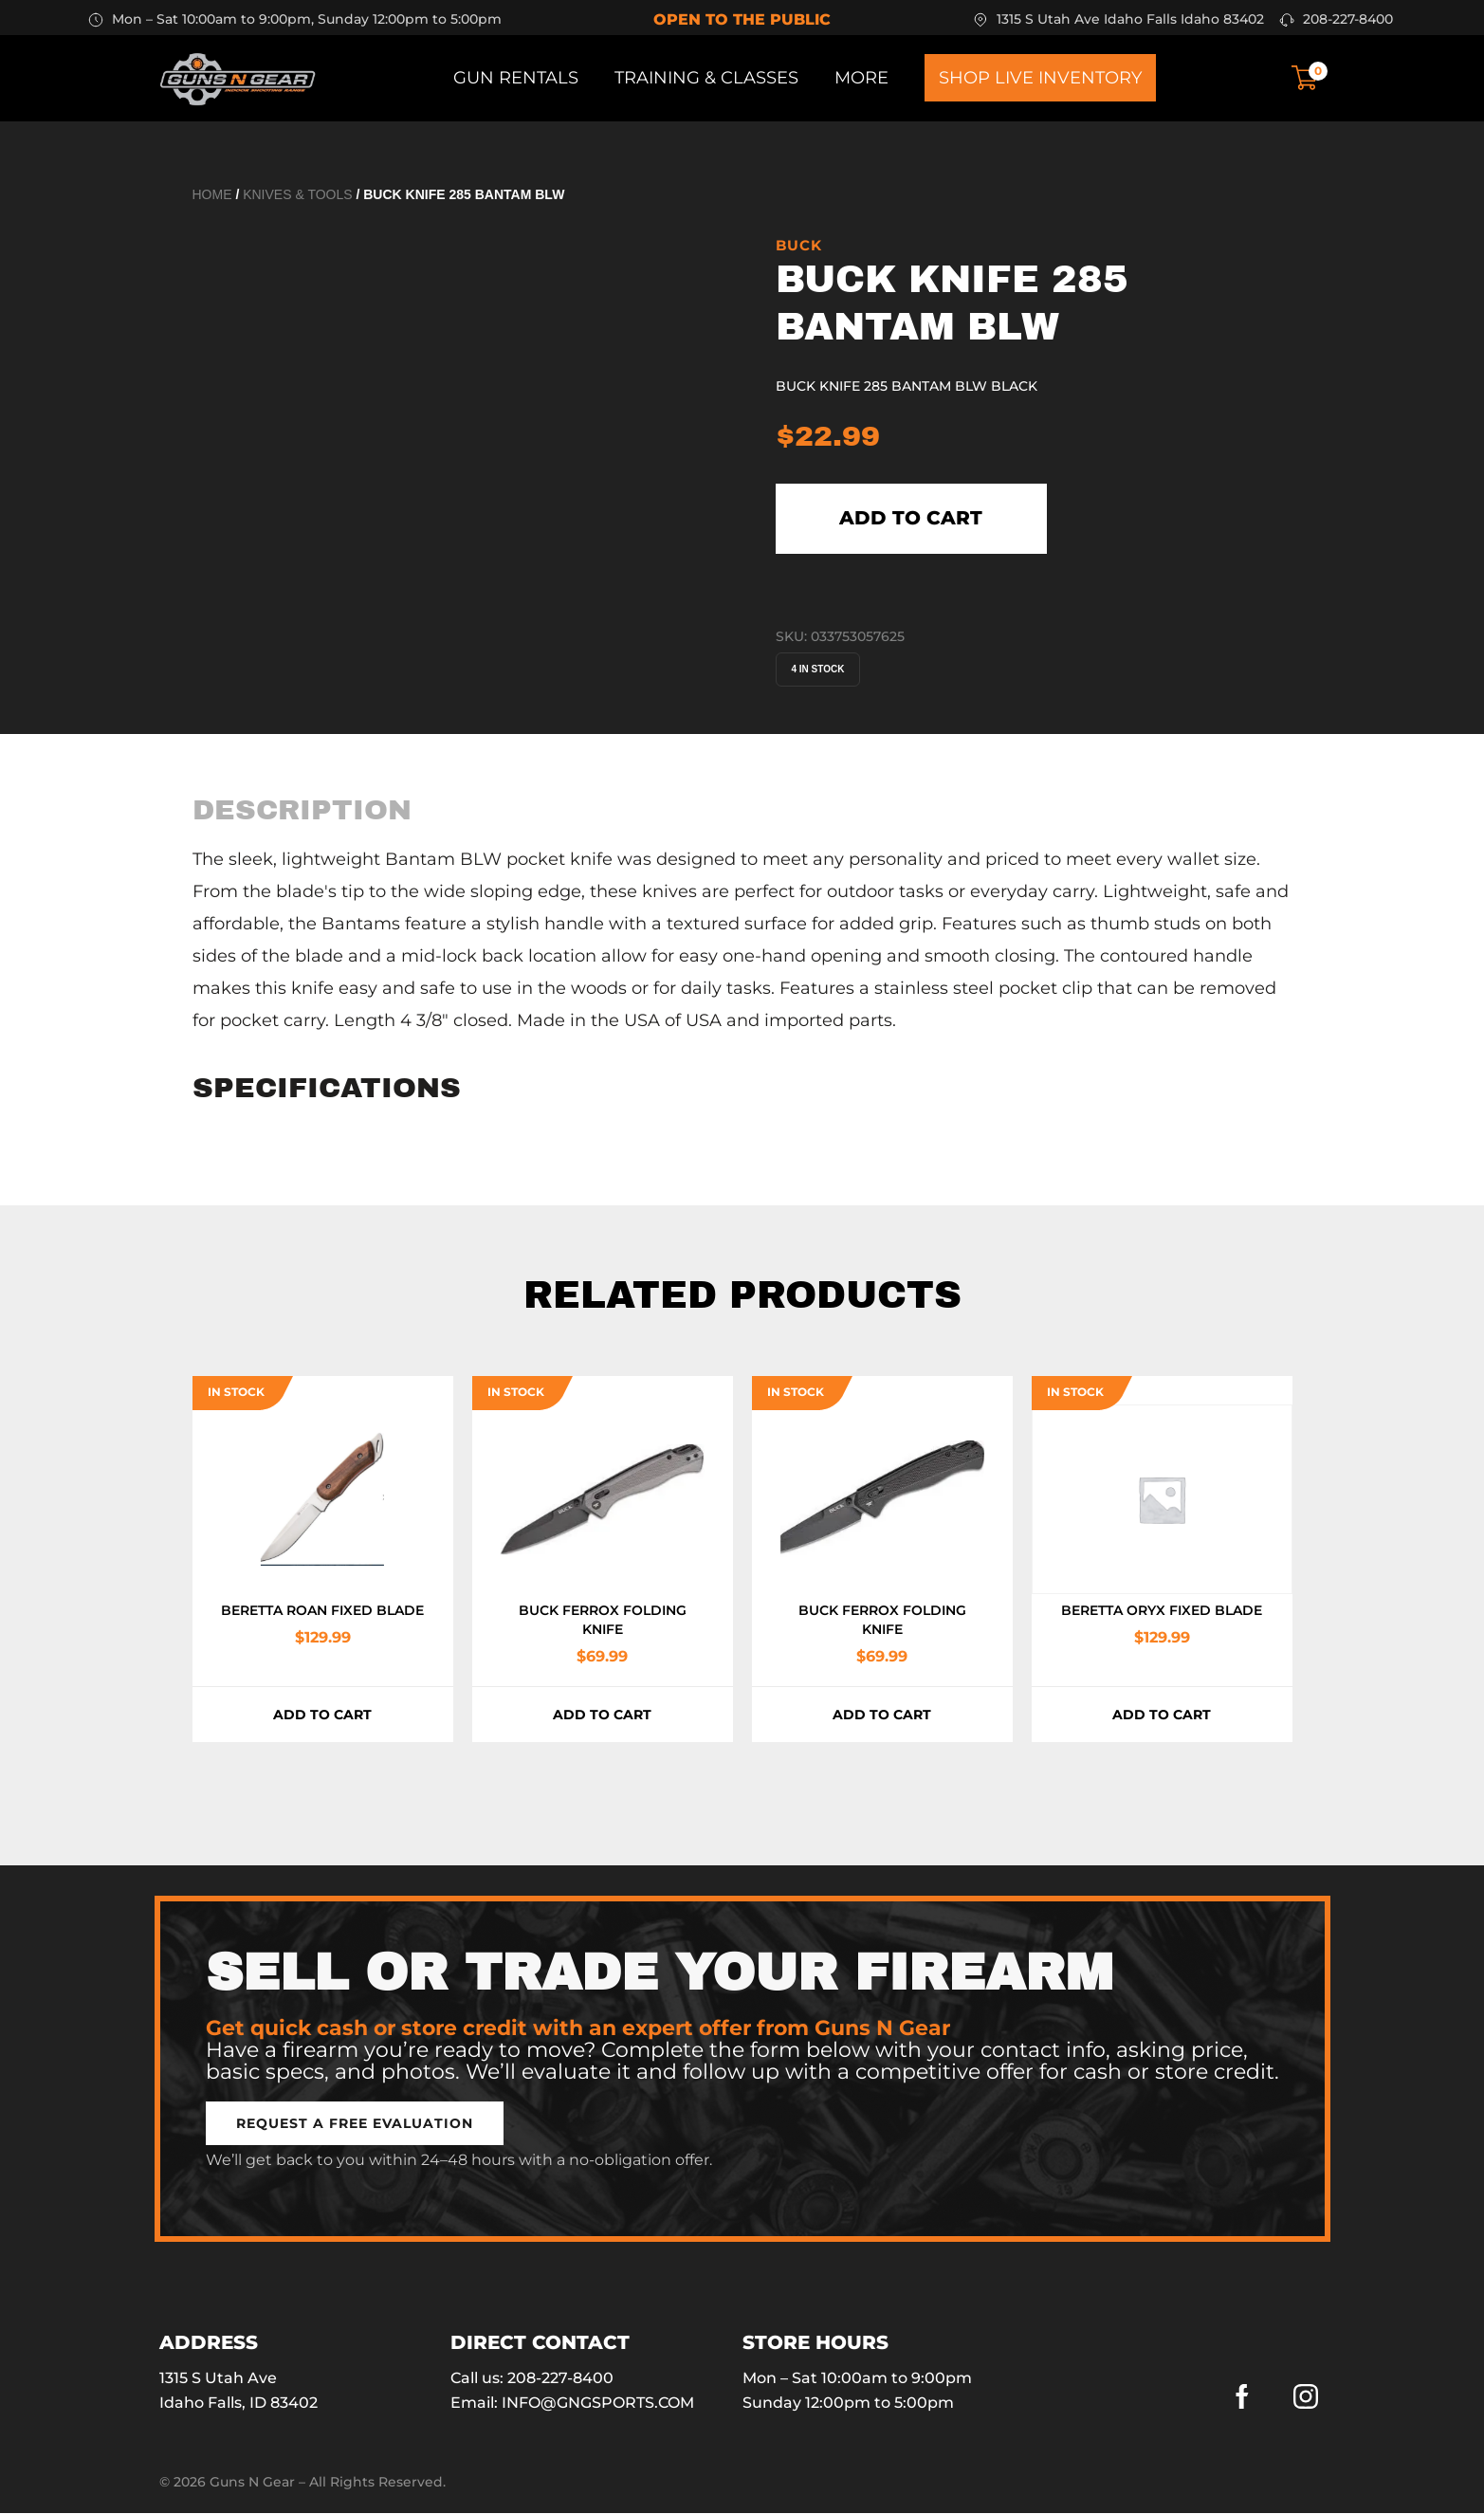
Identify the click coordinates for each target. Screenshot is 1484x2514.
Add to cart (911, 518)
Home (212, 194)
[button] (355, 2124)
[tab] (302, 810)
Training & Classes (706, 77)
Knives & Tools (297, 194)
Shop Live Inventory (1040, 77)
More (861, 77)
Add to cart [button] (322, 1715)
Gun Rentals (515, 77)
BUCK (799, 245)
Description (302, 810)
